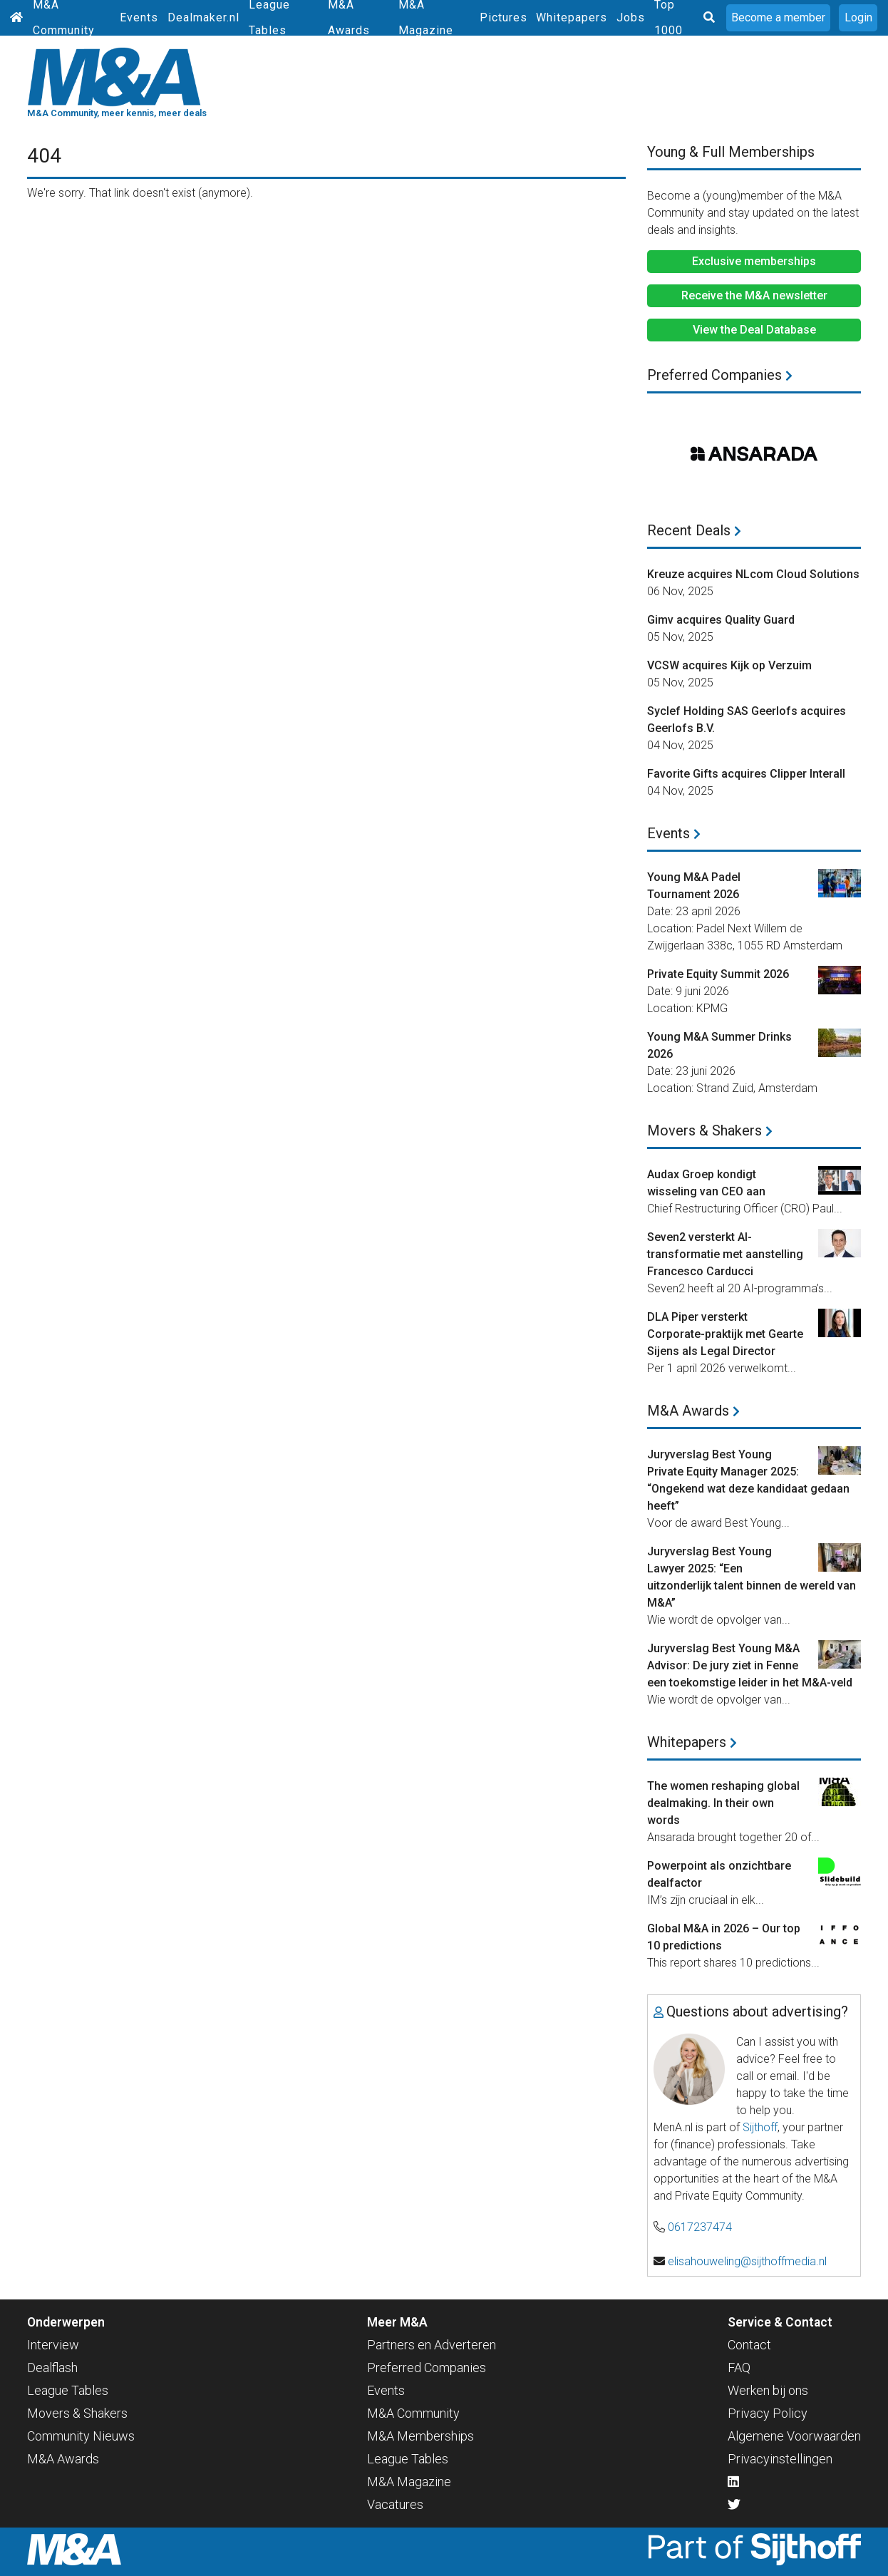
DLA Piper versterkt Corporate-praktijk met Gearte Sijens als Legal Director (725, 1334)
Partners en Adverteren (431, 2344)
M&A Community (413, 2413)
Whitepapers (571, 17)
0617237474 (700, 2227)
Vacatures (395, 2504)
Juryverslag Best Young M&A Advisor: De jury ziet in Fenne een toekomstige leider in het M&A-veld (749, 1665)
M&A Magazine (409, 2481)
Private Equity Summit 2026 (718, 974)
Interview (53, 2344)
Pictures (503, 17)
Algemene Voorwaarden (794, 2435)
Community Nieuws (81, 2435)
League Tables (67, 2390)
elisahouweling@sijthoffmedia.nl (747, 2261)
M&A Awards (693, 1410)
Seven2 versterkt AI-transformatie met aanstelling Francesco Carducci (725, 1254)
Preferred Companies (720, 374)
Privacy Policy (767, 2413)
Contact (749, 2344)
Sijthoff (760, 2127)
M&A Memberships (420, 2435)
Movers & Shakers (710, 1130)
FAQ (739, 2367)
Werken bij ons (768, 2390)
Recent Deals (694, 530)
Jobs (630, 17)
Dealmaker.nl (203, 17)
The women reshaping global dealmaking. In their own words (723, 1803)
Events (139, 17)
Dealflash (52, 2367)
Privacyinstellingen (780, 2458)
